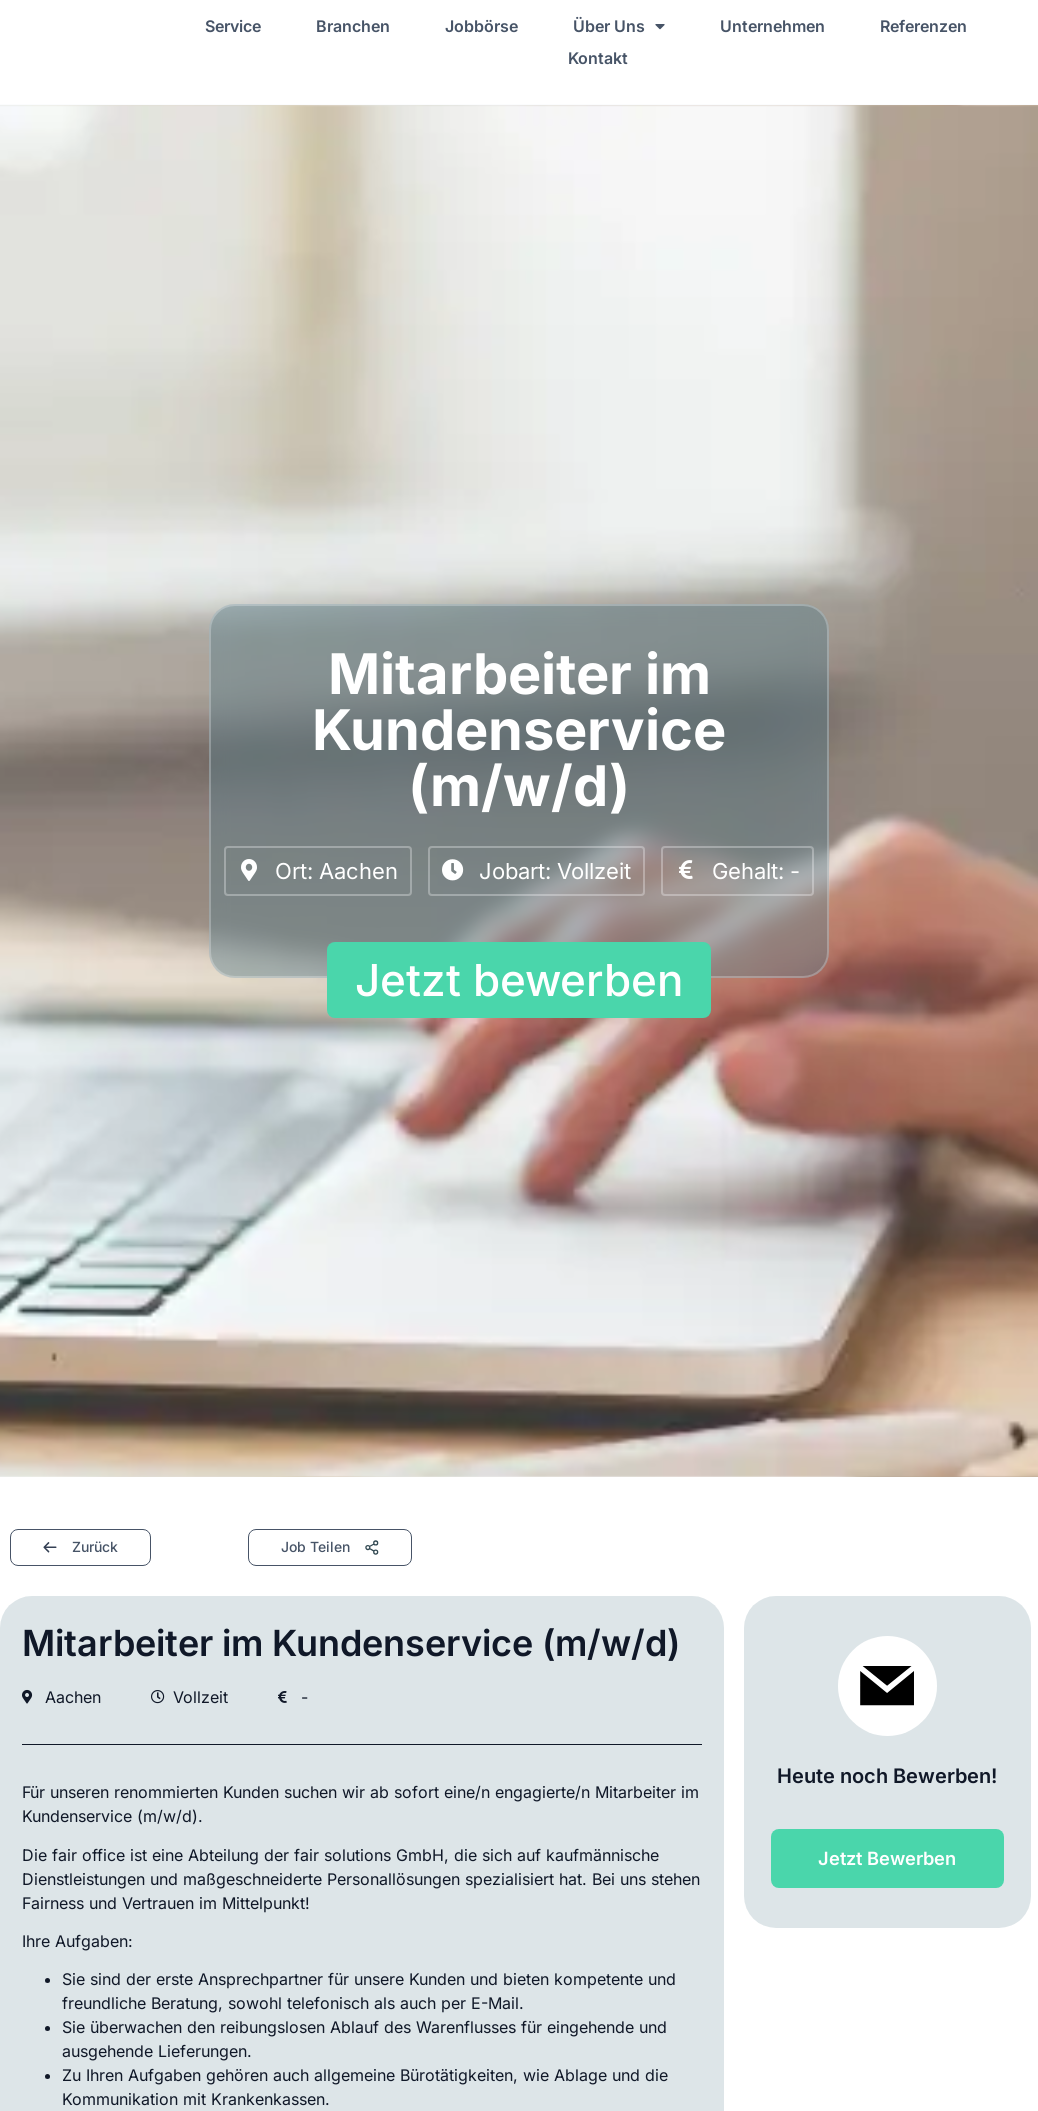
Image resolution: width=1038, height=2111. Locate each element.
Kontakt (598, 58)
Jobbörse (481, 26)
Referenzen (923, 26)
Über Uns (619, 26)
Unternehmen (772, 26)
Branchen (353, 26)
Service (233, 26)
